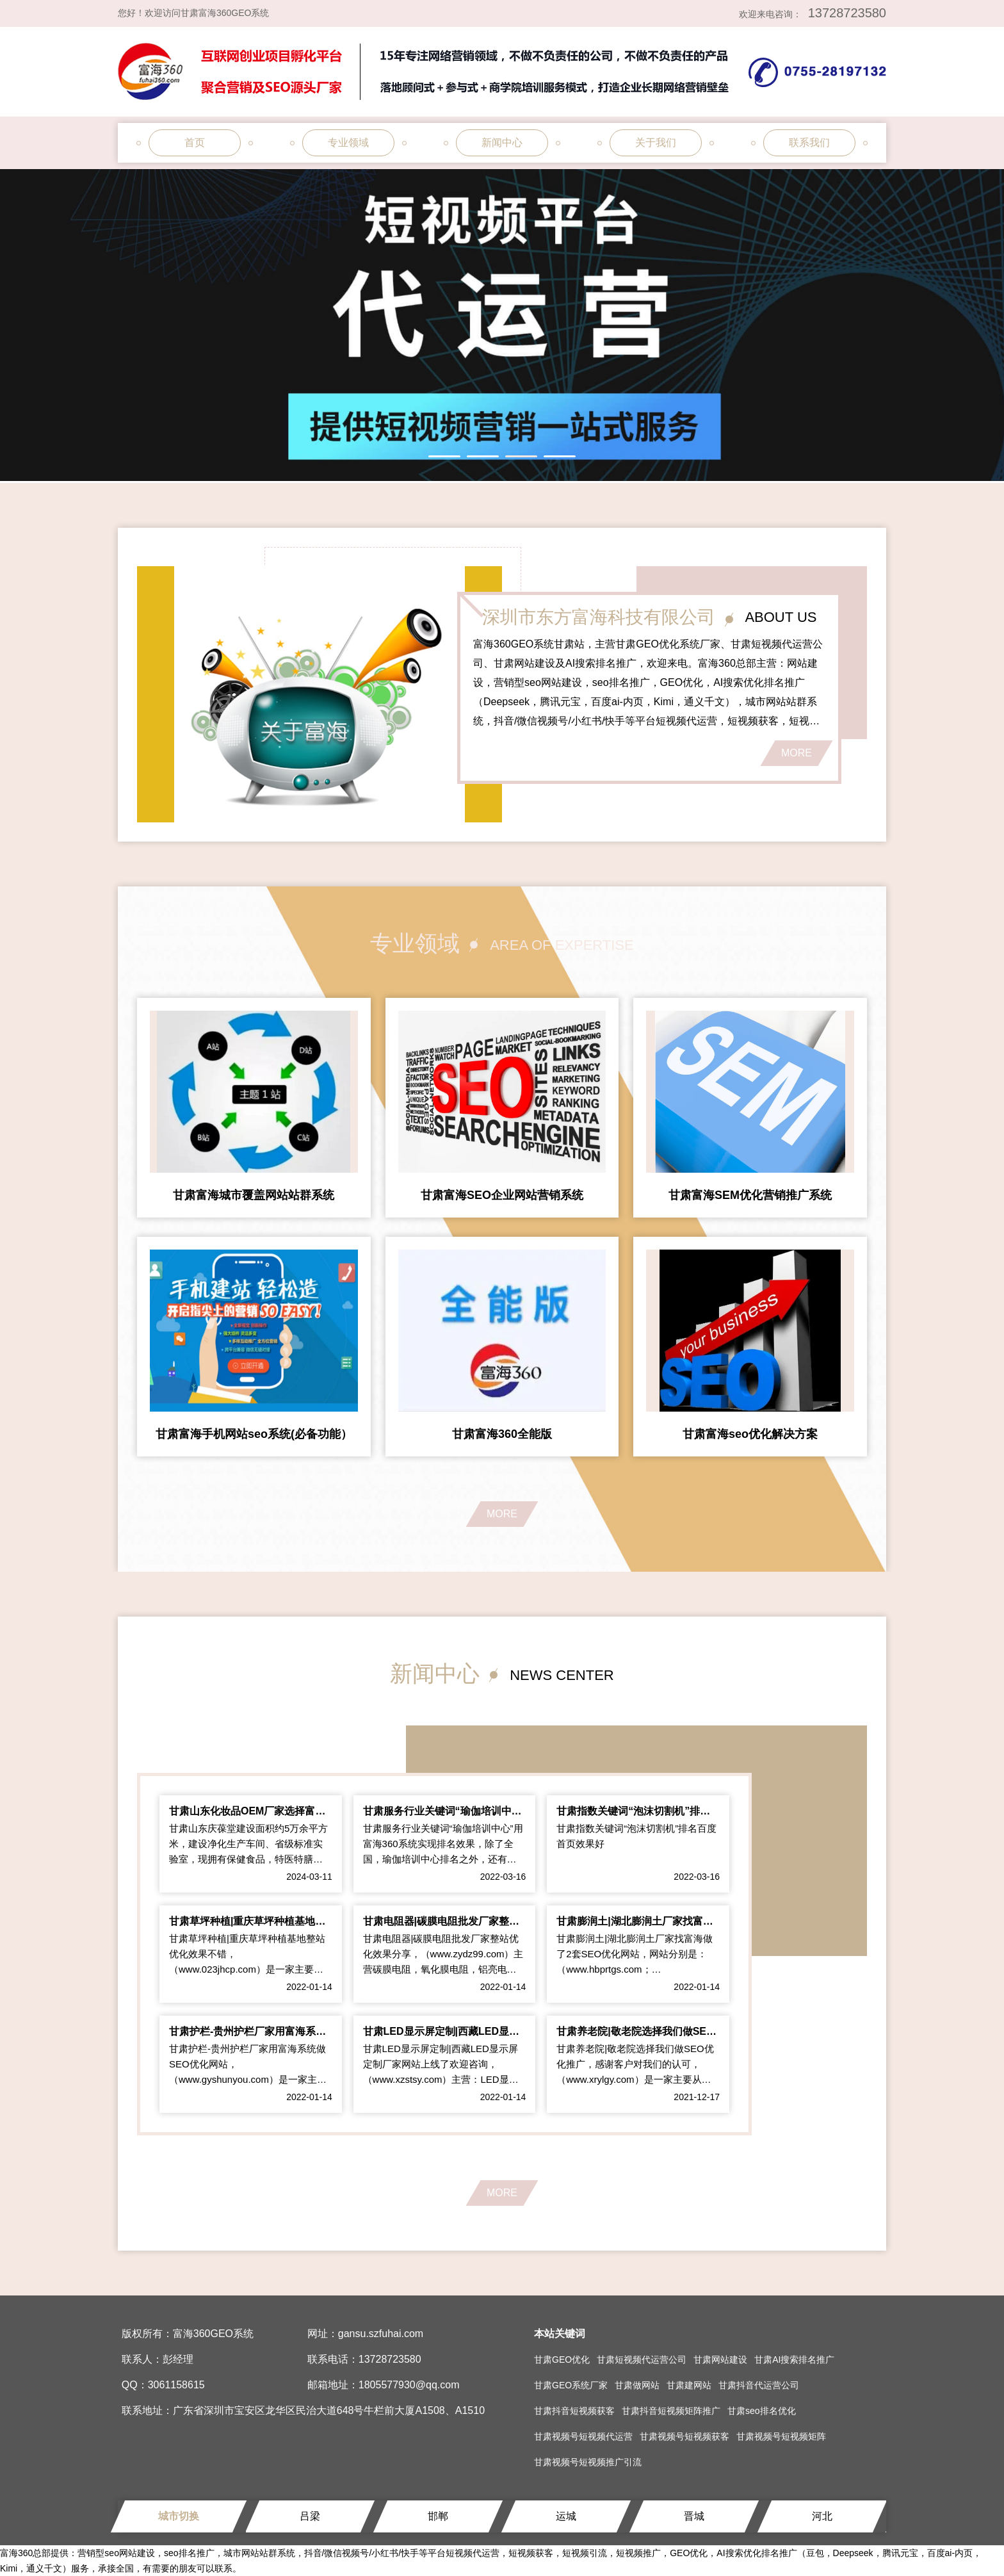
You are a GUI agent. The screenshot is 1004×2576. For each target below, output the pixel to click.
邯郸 (438, 2516)
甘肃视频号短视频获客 (684, 2436)
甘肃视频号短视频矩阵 (781, 2436)
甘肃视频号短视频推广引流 (588, 2462)
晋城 (694, 2516)
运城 (566, 2516)
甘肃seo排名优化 (761, 2411)
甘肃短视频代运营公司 (641, 2359)
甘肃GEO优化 (562, 2359)
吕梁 (310, 2516)
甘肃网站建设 (720, 2359)
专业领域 (348, 142)
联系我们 (809, 142)
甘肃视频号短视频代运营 (583, 2436)
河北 (822, 2516)
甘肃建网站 (689, 2385)
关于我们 (655, 142)
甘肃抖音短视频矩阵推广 (671, 2411)
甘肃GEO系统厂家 (571, 2385)
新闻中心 (502, 142)
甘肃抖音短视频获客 (574, 2411)
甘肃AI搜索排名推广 (794, 2359)
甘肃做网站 (637, 2385)
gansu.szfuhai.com (380, 2333)
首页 (194, 142)
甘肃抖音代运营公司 (758, 2385)
